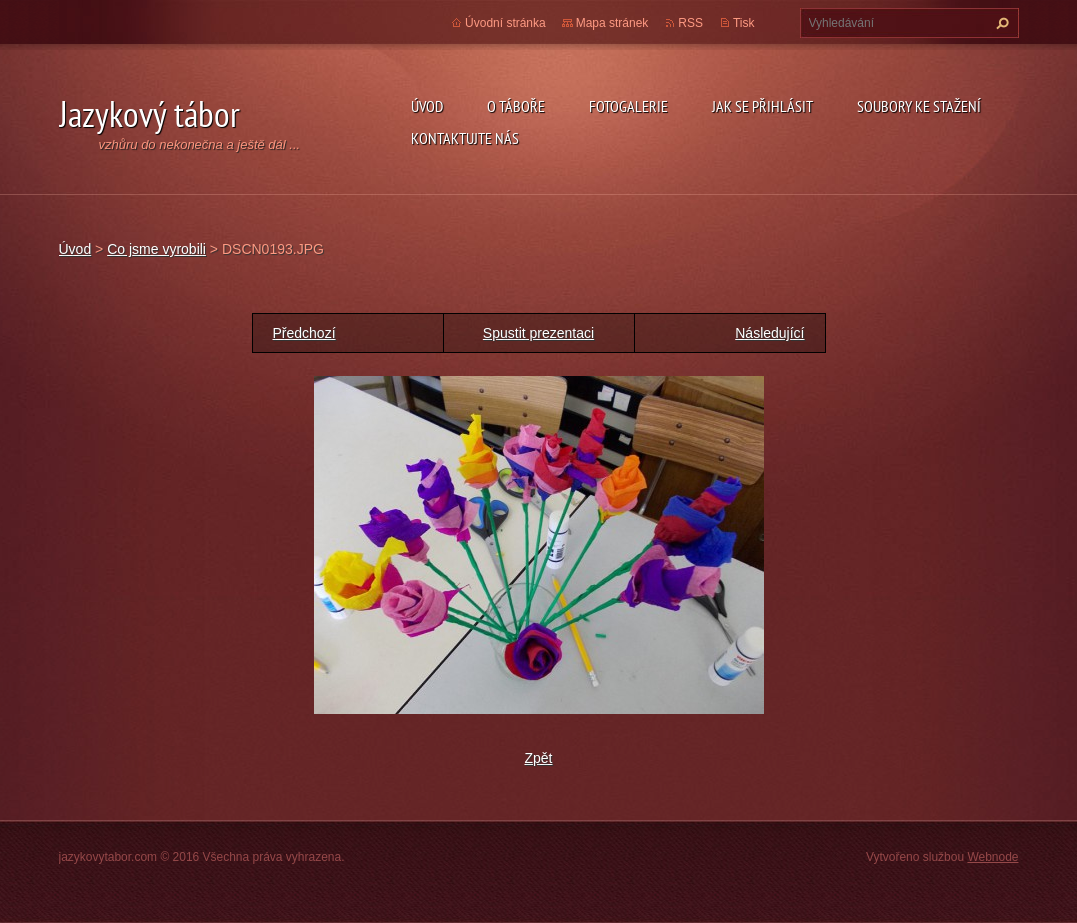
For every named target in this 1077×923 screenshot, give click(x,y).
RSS (690, 23)
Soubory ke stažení (919, 106)
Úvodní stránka (505, 23)
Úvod (427, 106)
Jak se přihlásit (762, 106)
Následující (769, 333)
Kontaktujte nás (465, 138)
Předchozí (304, 333)
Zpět (538, 758)
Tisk (744, 23)
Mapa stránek (612, 23)
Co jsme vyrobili (156, 249)
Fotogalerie (628, 106)
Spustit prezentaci (538, 333)
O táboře (516, 106)
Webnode (992, 857)
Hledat (1000, 23)
